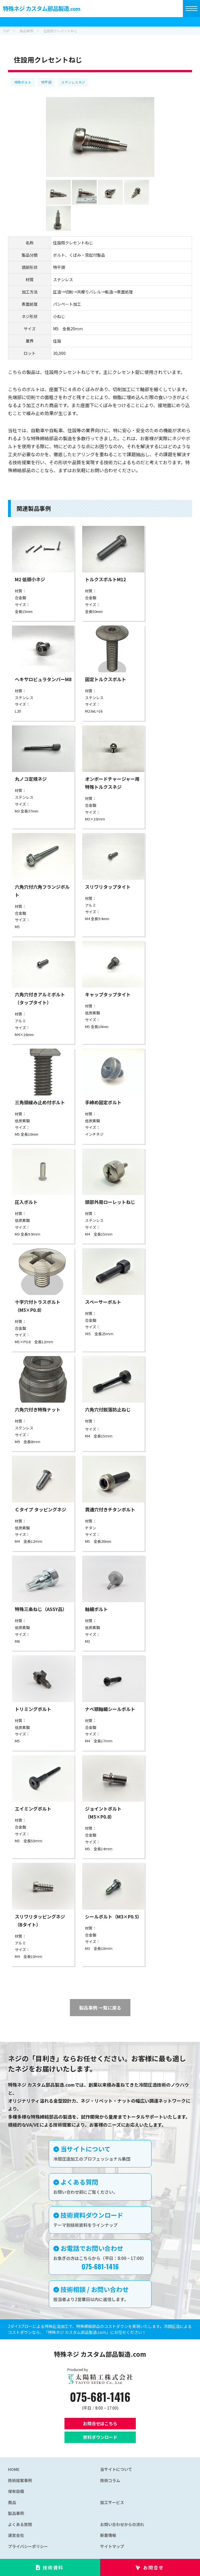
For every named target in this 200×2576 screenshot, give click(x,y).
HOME (13, 2469)
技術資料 (53, 2567)
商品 (12, 2502)
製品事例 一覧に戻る (100, 2007)
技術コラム (110, 2480)
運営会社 (16, 2535)
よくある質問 (20, 2524)
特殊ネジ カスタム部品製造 (41, 8)
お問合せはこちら (100, 2423)
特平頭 (46, 82)
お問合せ (153, 2567)
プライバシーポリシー (28, 2546)
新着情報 (108, 2535)
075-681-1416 (100, 2396)
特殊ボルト (22, 82)
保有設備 (16, 2491)
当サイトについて (116, 2469)
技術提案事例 (20, 2480)
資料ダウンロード (100, 2437)
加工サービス (112, 2502)
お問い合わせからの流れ (122, 2524)
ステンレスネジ (73, 82)
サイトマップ (112, 2546)
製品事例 (16, 2513)
